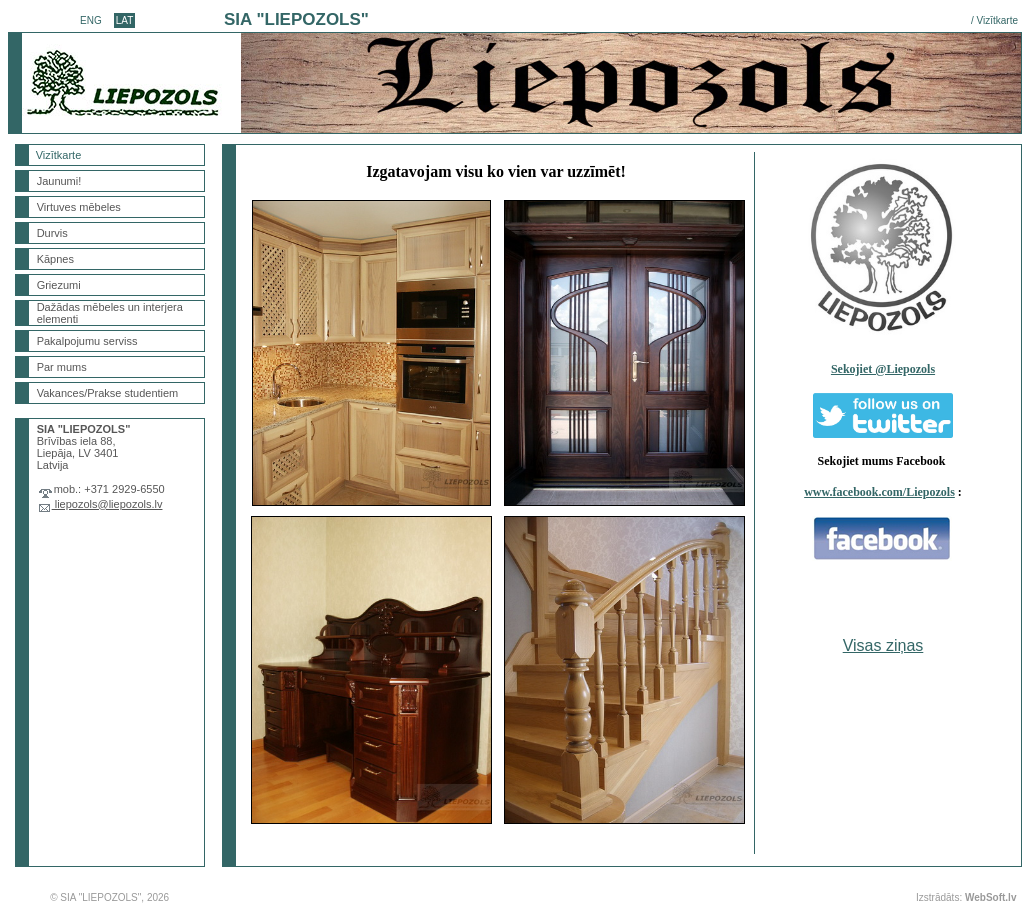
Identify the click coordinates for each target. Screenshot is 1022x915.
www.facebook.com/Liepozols (879, 492)
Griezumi (59, 285)
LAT (125, 20)
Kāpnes (55, 259)
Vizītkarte (998, 20)
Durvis (52, 233)
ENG (91, 20)
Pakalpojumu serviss (87, 341)
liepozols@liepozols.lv (107, 504)
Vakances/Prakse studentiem (108, 393)
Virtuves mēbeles (79, 207)
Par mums (62, 367)
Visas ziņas (883, 645)
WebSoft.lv (990, 897)
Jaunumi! (59, 181)
